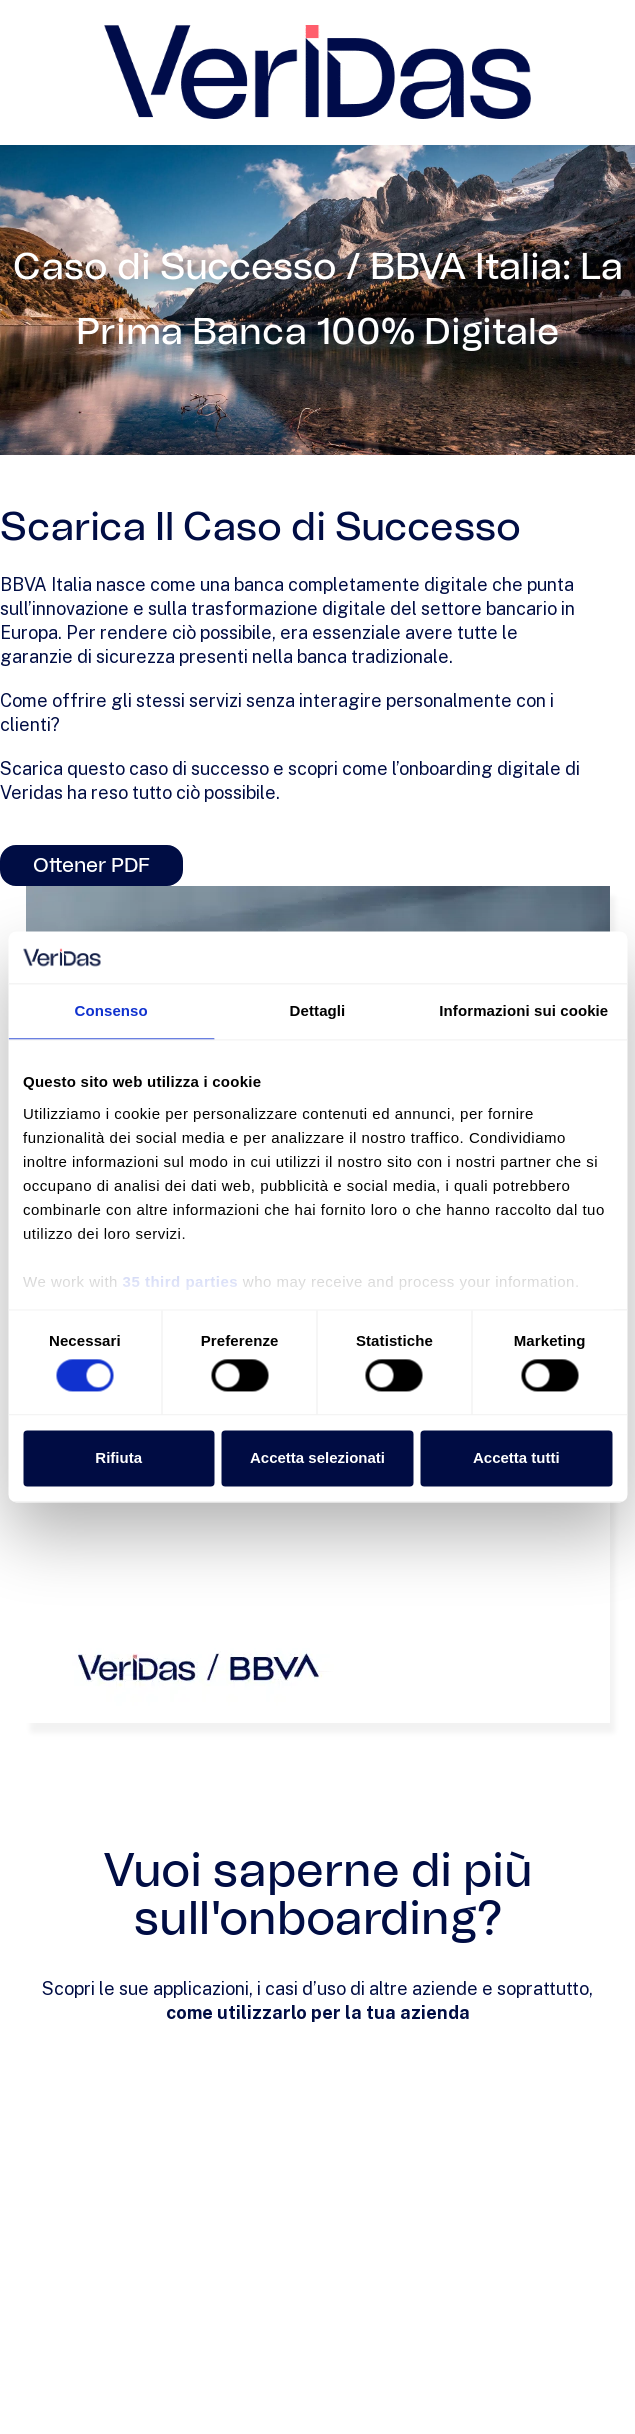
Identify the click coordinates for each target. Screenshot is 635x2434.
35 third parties (181, 1281)
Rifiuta (118, 1457)
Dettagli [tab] (318, 1011)
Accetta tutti (516, 1457)
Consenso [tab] (111, 1011)
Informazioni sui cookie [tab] (523, 1011)
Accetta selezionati (317, 1457)
